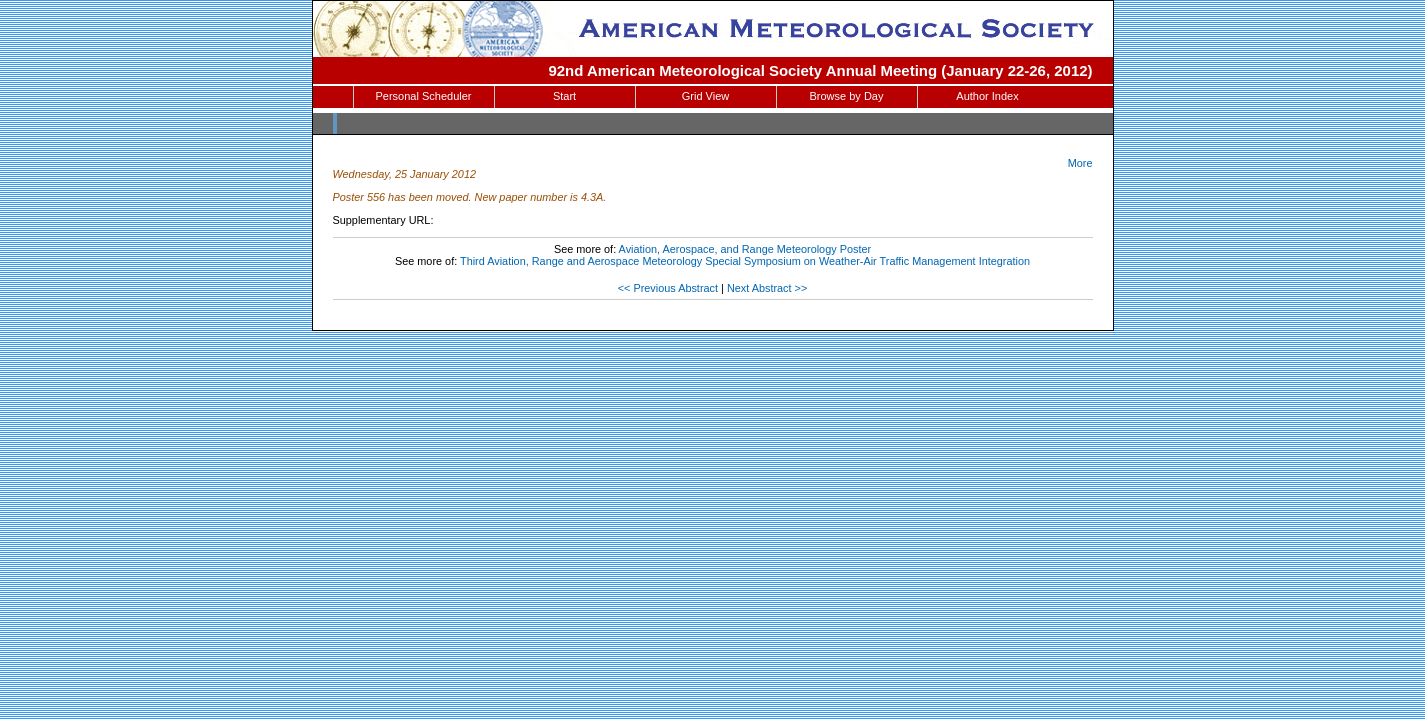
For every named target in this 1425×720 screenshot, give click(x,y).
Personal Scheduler (423, 96)
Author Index (987, 96)
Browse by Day (847, 96)
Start (564, 96)
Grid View (705, 96)
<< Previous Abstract (668, 288)
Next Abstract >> (767, 288)
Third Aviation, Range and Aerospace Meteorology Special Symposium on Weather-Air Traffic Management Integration (745, 261)
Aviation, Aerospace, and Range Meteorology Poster (745, 249)
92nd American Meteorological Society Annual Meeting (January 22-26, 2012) (820, 70)
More (1080, 163)
